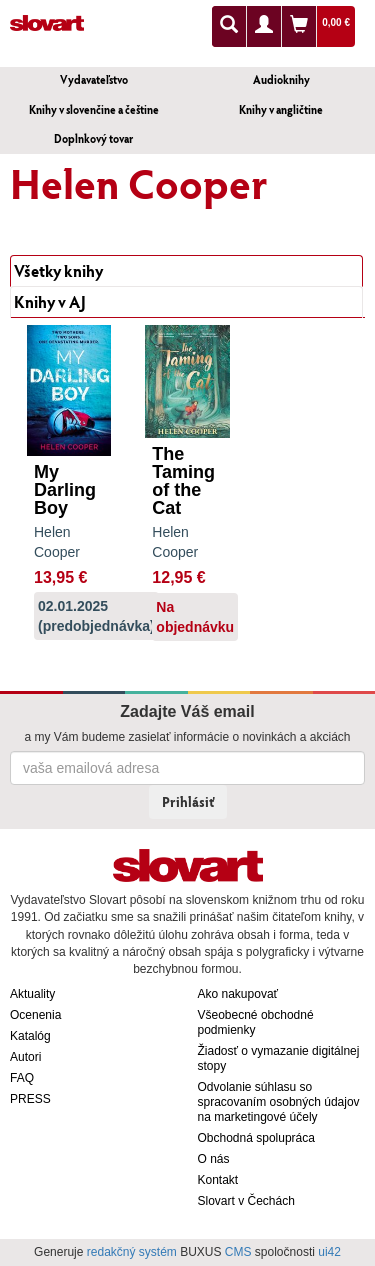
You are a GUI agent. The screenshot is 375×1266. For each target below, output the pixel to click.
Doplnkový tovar (93, 138)
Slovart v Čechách (246, 1201)
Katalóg (30, 1036)
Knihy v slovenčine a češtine (94, 109)
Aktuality (32, 994)
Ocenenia (35, 1015)
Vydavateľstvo (94, 79)
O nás (214, 1159)
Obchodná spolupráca (256, 1138)
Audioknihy (281, 79)
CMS (238, 1252)
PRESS (30, 1099)
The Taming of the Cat (183, 481)
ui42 (329, 1252)
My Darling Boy (65, 490)
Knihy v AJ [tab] (50, 301)
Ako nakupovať (238, 994)
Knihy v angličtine (281, 109)
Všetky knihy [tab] (58, 270)
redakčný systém (132, 1252)
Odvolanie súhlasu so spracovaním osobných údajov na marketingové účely (279, 1102)
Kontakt (218, 1180)
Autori (25, 1057)
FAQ (22, 1078)
